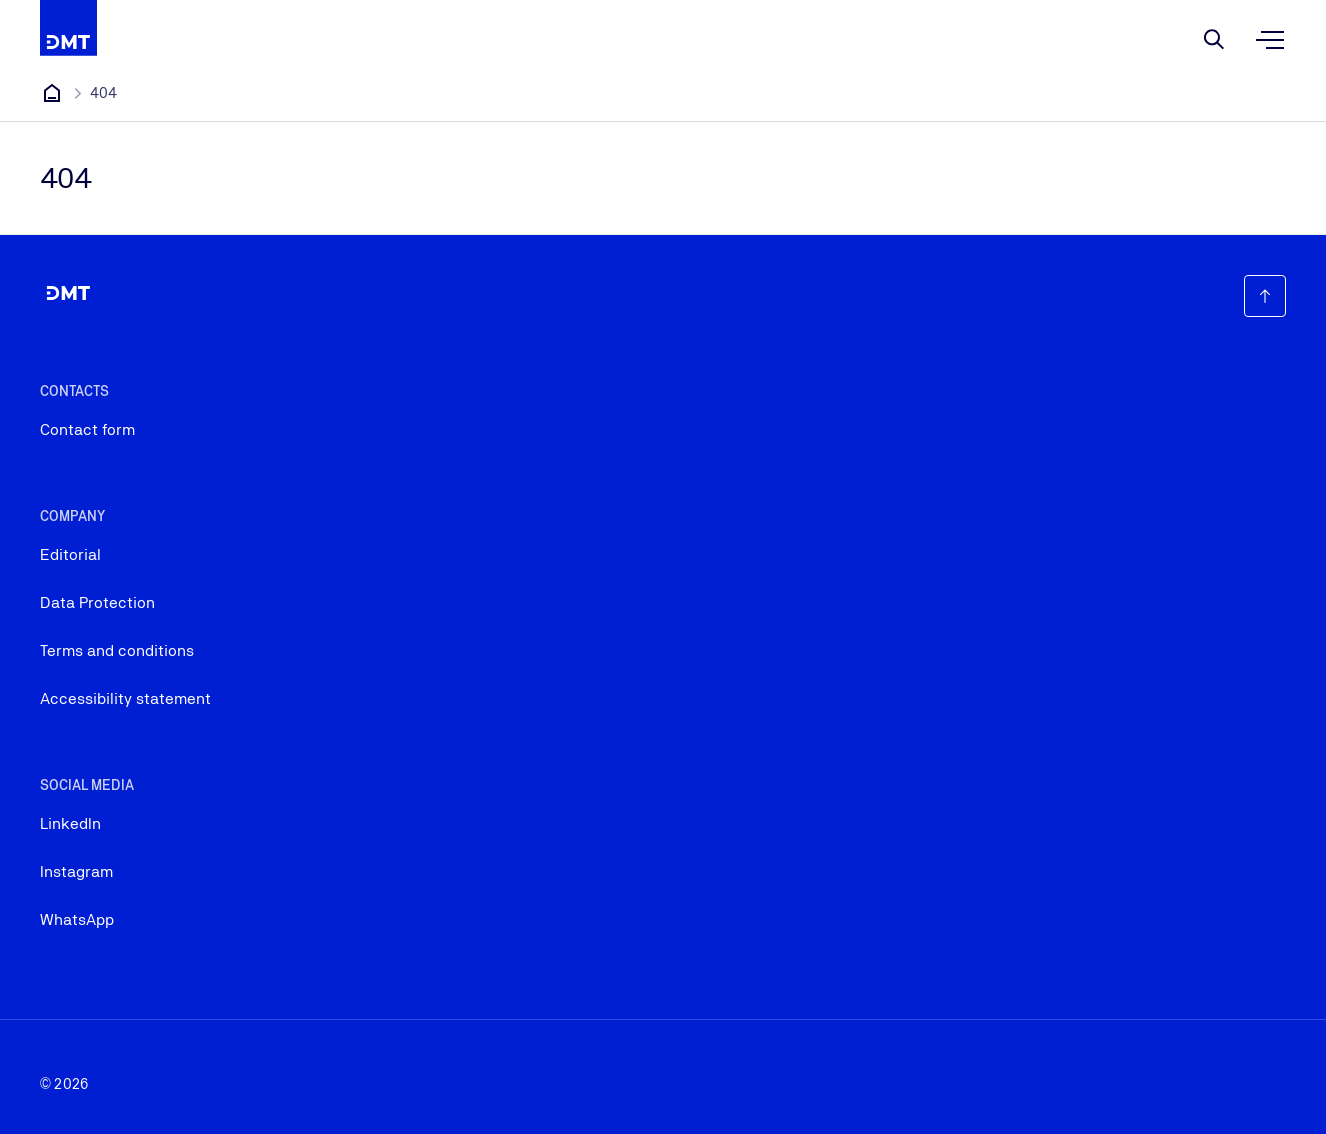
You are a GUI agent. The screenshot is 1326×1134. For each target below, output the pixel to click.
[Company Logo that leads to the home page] (68, 28)
